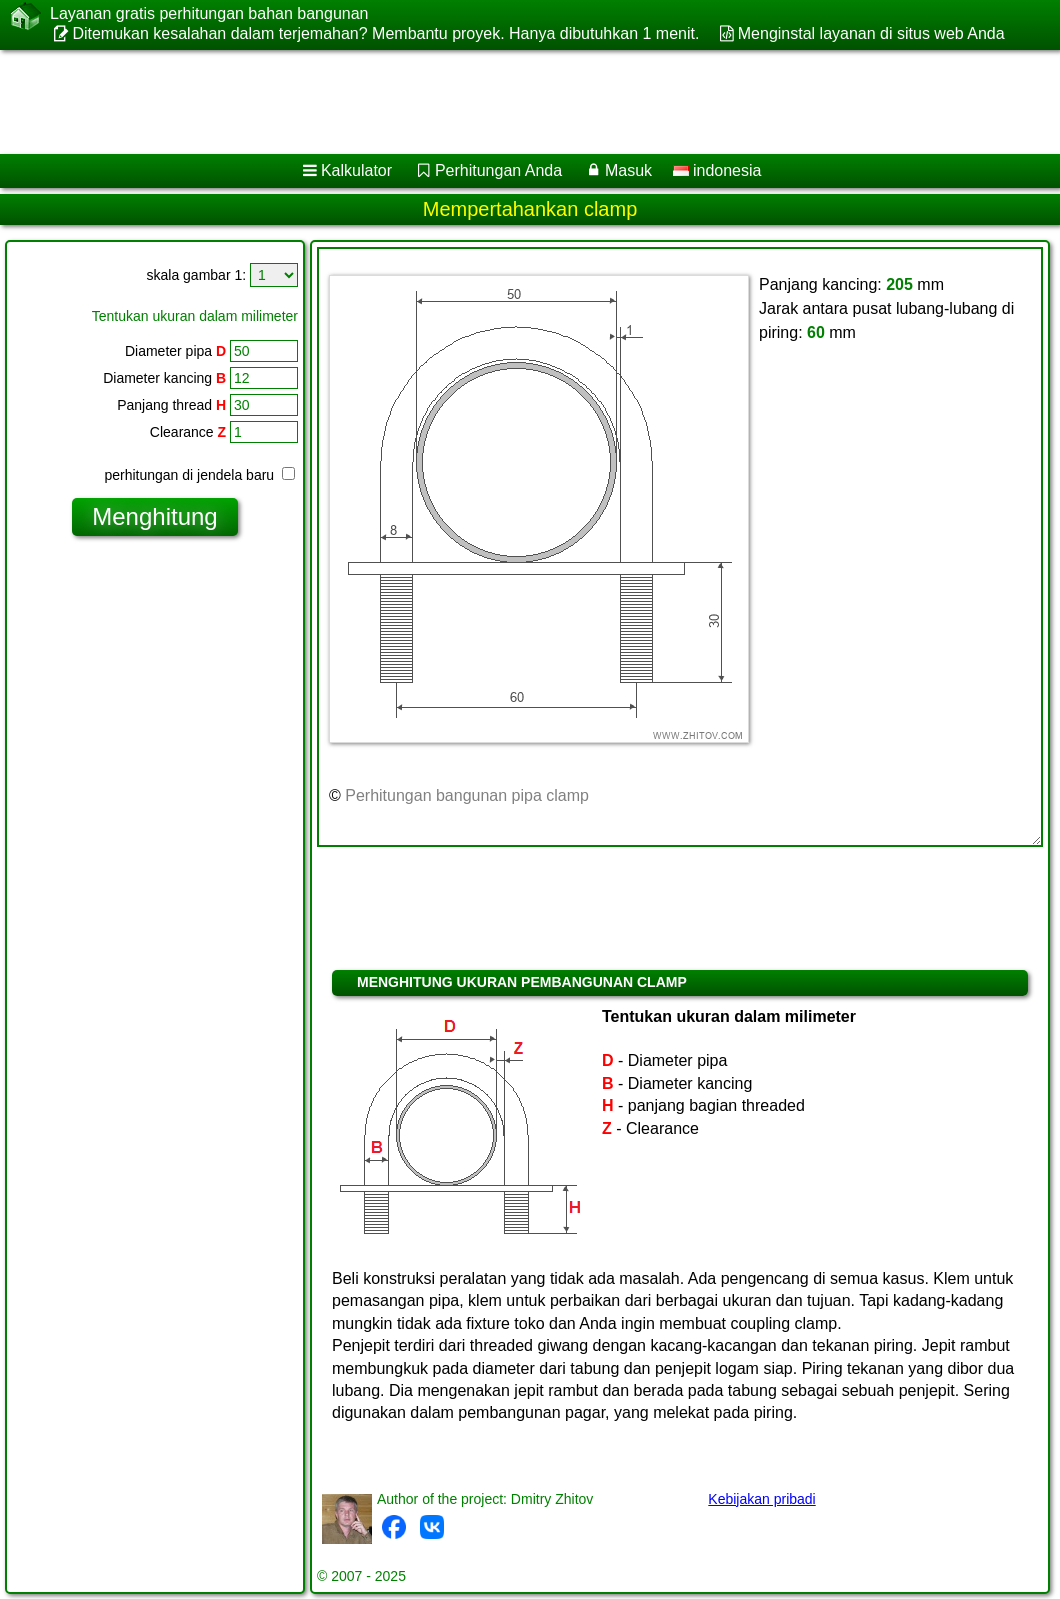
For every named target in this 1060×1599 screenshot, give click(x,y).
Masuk (628, 170)
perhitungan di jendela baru (199, 475)
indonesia (717, 170)
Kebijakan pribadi (761, 1499)
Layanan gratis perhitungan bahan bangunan (209, 14)
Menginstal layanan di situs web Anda (871, 33)
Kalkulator (356, 170)
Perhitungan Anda (498, 170)
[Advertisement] (510, 102)
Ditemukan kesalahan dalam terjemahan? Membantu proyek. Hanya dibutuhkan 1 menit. (385, 33)
